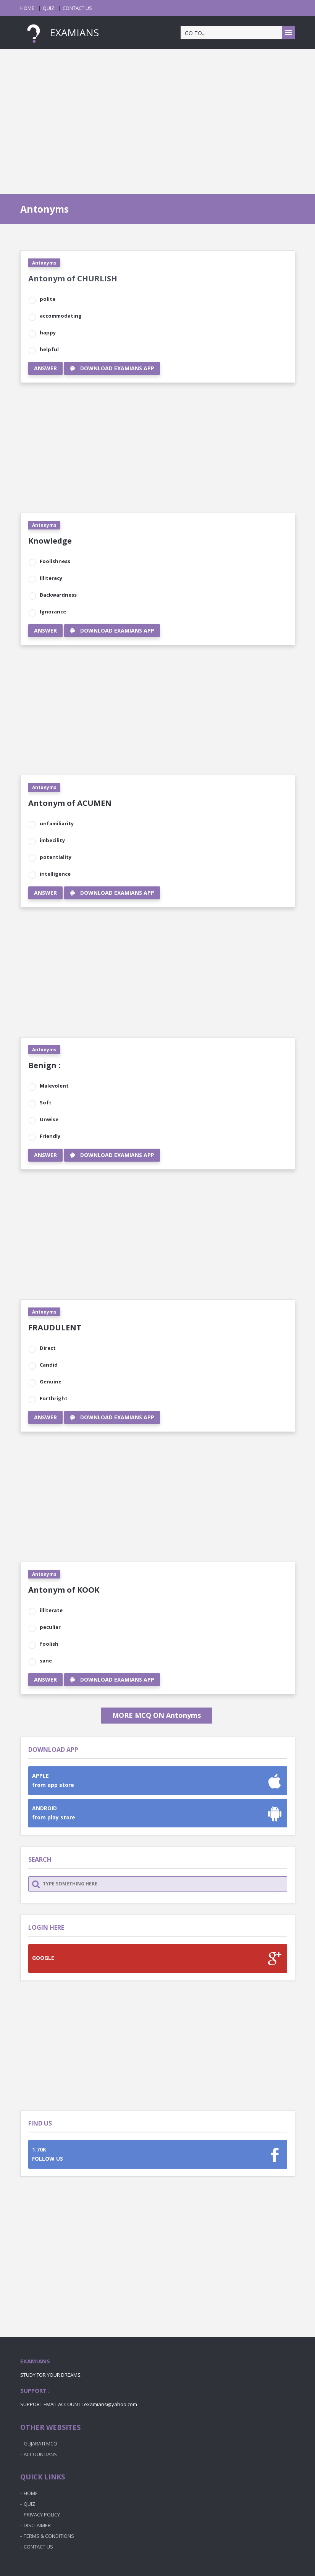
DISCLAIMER (37, 2525)
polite (47, 298)
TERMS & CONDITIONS (49, 2535)
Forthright (54, 1398)
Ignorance (53, 611)
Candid (49, 1364)
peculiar (50, 1627)
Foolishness (55, 561)
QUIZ (48, 8)
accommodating (61, 315)
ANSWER (45, 368)
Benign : (44, 1065)
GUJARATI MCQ (40, 2443)
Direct (48, 1347)
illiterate (51, 1610)
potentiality (55, 857)
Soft (46, 1102)
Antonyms (44, 263)
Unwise (49, 1119)
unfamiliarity (57, 823)
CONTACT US (77, 8)
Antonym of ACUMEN (69, 803)
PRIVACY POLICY (42, 2514)
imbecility (52, 840)
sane (46, 1660)
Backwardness (58, 594)
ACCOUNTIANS (40, 2454)
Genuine (50, 1381)
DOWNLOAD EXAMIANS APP (112, 368)
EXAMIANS (59, 32)
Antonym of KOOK (63, 1590)
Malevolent (54, 1085)
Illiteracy (51, 578)
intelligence (55, 873)
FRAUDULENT (54, 1327)
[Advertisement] (157, 113)
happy (48, 332)
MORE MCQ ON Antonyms (156, 1715)
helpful (49, 349)
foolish (49, 1643)
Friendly (50, 1136)
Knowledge (50, 541)
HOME (27, 8)
